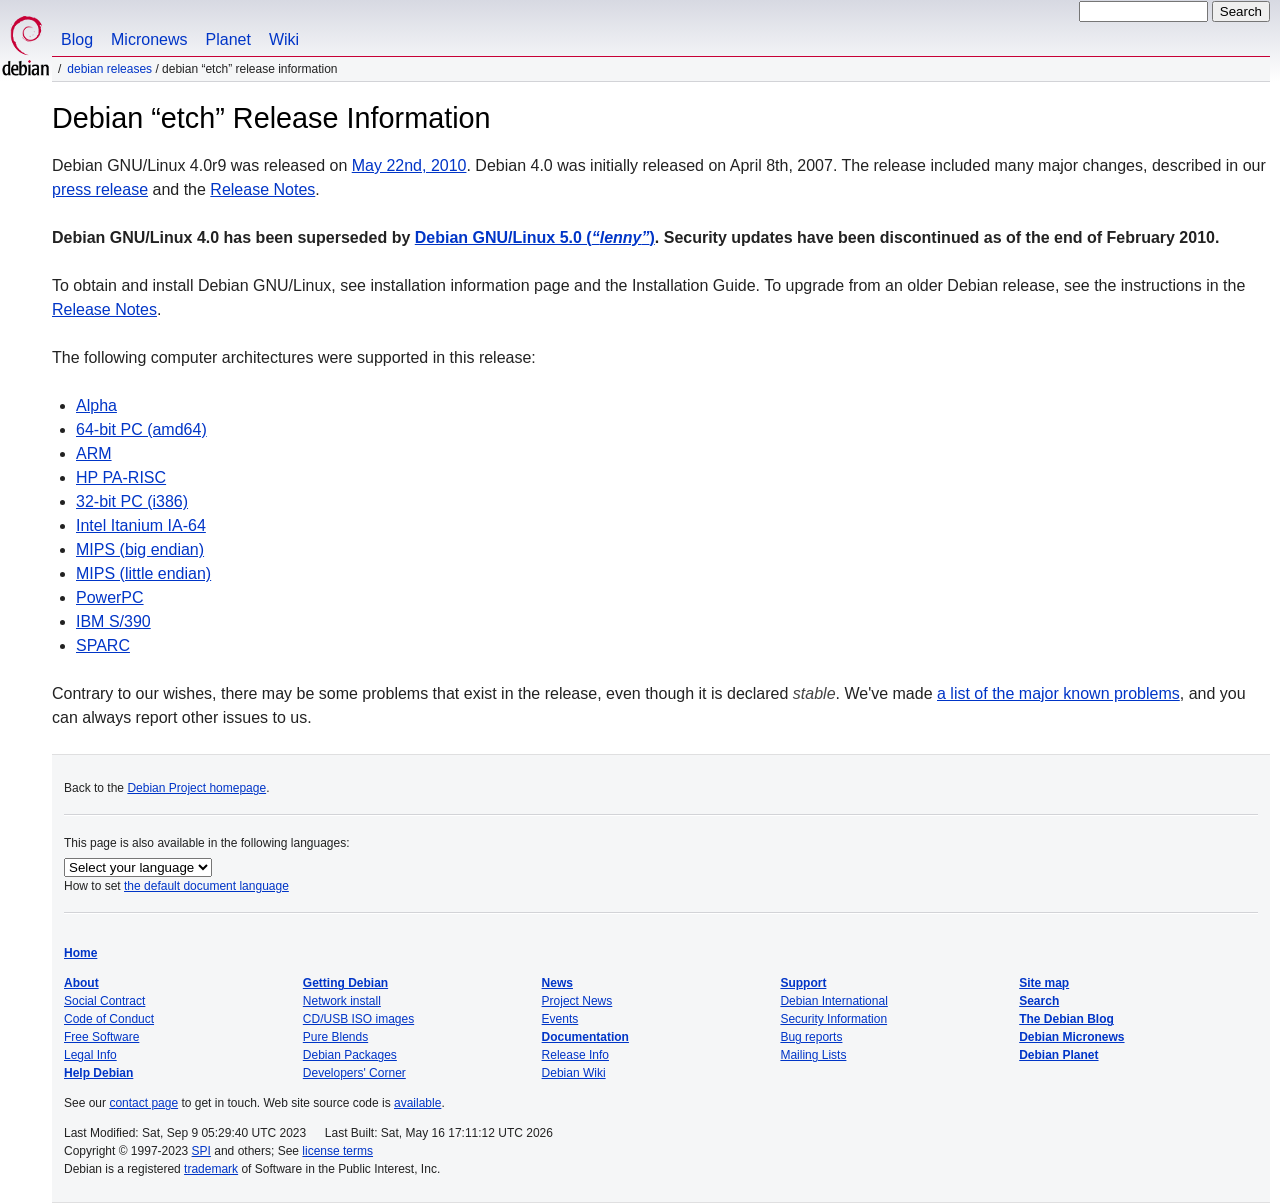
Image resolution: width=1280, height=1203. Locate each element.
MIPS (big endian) (140, 549)
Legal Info (90, 1055)
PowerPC (110, 597)
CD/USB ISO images (358, 1019)
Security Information (833, 1019)
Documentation (585, 1037)
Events (560, 1019)
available (417, 1103)
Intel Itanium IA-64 (141, 525)
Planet (228, 39)
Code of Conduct (109, 1019)
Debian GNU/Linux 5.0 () (535, 237)
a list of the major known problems (1058, 693)
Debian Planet (1058, 1055)
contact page (143, 1103)
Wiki (284, 39)
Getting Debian (345, 983)
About (81, 983)
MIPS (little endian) (143, 573)
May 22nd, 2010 (409, 165)
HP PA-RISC (121, 477)
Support (803, 983)
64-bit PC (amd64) (141, 429)
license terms (337, 1151)
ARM (94, 453)
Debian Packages (350, 1055)
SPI (201, 1151)
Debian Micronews (1071, 1037)
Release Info (575, 1055)
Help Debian (98, 1073)
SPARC (103, 645)
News (557, 983)
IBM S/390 (113, 621)
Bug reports (811, 1037)
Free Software (101, 1037)
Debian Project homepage (196, 788)
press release (100, 189)
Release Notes (262, 189)
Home (80, 953)
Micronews (149, 39)
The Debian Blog (1066, 1019)
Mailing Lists (813, 1055)
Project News (577, 1001)
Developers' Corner (354, 1073)
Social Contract (104, 1001)
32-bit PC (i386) (132, 501)
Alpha (96, 405)
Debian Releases (109, 69)
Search (1039, 1001)
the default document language (206, 886)
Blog (77, 39)
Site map (1044, 983)
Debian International (833, 1001)
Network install (342, 1001)
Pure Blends (335, 1037)
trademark (211, 1169)
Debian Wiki (574, 1073)
